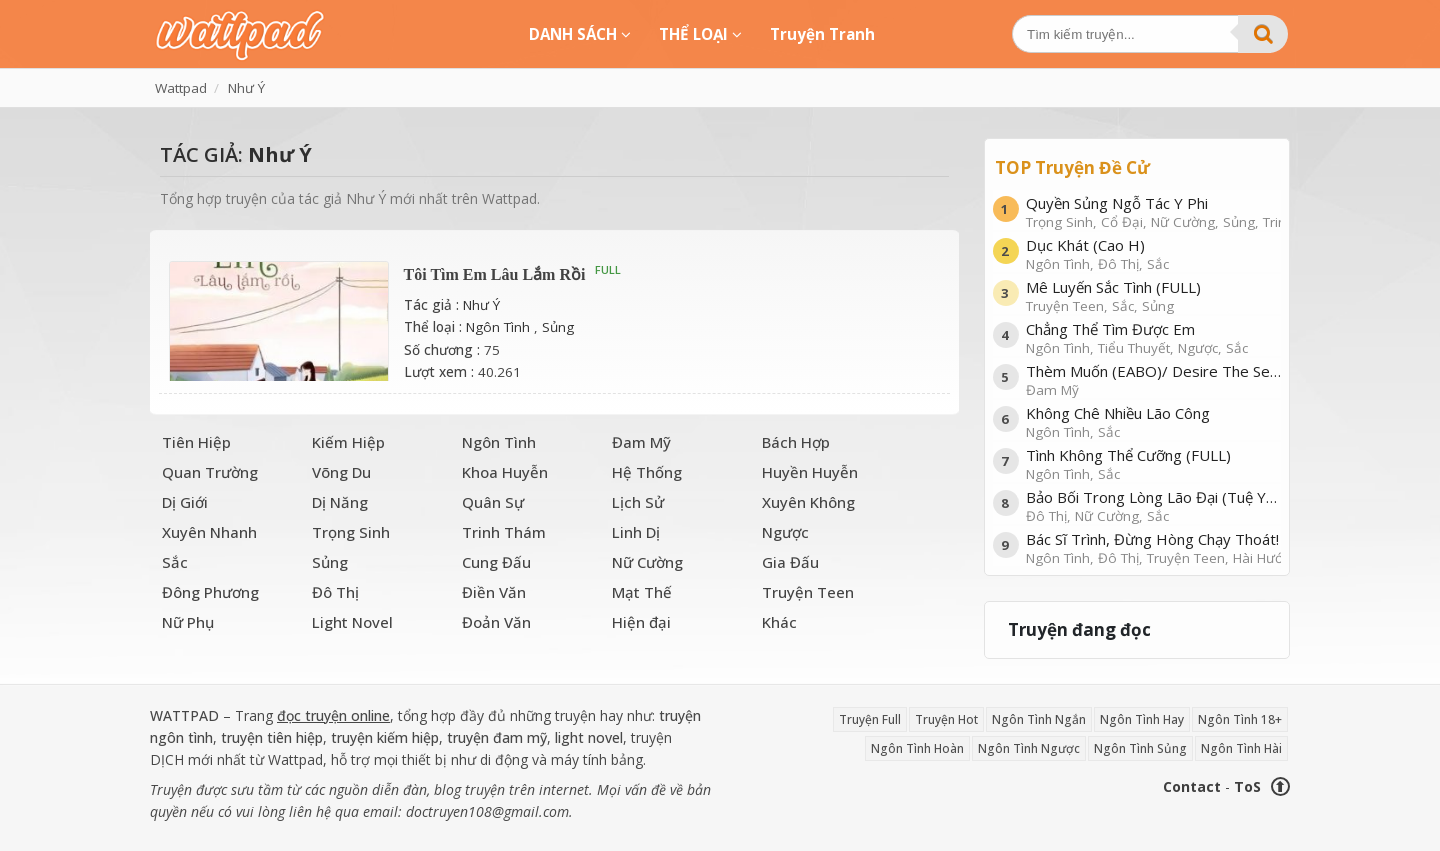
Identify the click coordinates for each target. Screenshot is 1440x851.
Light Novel (352, 622)
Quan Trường (210, 472)
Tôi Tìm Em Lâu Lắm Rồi (495, 274)
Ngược (785, 532)
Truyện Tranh (822, 34)
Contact (1192, 786)
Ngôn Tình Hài (1241, 748)
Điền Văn (494, 592)
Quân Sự (493, 502)
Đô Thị (335, 592)
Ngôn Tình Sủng (1140, 748)
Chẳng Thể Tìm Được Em (1153, 337)
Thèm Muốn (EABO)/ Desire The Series (1153, 379)
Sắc (175, 562)
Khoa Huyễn (505, 472)
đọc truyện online (333, 715)
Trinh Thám (504, 532)
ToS (1247, 786)
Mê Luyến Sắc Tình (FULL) (1153, 295)
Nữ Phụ (188, 622)
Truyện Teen (808, 592)
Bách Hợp (796, 442)
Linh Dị (636, 532)
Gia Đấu (790, 562)
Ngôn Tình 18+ (1240, 719)
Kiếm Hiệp (348, 442)
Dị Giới (185, 502)
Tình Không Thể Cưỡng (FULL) (1153, 463)
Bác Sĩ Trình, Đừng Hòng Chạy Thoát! (1153, 547)
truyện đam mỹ (497, 737)
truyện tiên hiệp (272, 737)
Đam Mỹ (641, 442)
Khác (779, 622)
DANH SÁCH (580, 34)
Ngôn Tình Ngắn (1039, 719)
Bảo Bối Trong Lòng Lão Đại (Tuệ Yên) (1153, 505)
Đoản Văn (496, 622)
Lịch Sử (638, 502)
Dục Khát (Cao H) (1153, 253)
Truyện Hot (946, 719)
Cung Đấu (496, 562)
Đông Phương (210, 592)
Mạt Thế (642, 592)
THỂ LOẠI (700, 34)
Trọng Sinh (351, 532)
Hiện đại (641, 622)
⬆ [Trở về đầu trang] (1280, 786)
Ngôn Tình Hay (1142, 719)
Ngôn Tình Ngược (1029, 748)
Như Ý (481, 305)
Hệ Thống (647, 472)
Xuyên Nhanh (209, 532)
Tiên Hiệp (196, 442)
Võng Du (341, 472)
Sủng (558, 327)
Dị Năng (340, 502)
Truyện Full (870, 719)
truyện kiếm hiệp (385, 737)
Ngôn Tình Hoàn (917, 748)
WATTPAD (184, 715)
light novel (589, 737)
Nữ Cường (647, 562)
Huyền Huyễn (810, 472)
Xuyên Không (808, 502)
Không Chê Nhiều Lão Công (1153, 421)
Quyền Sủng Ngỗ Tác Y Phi (1153, 211)
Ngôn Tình (498, 327)
